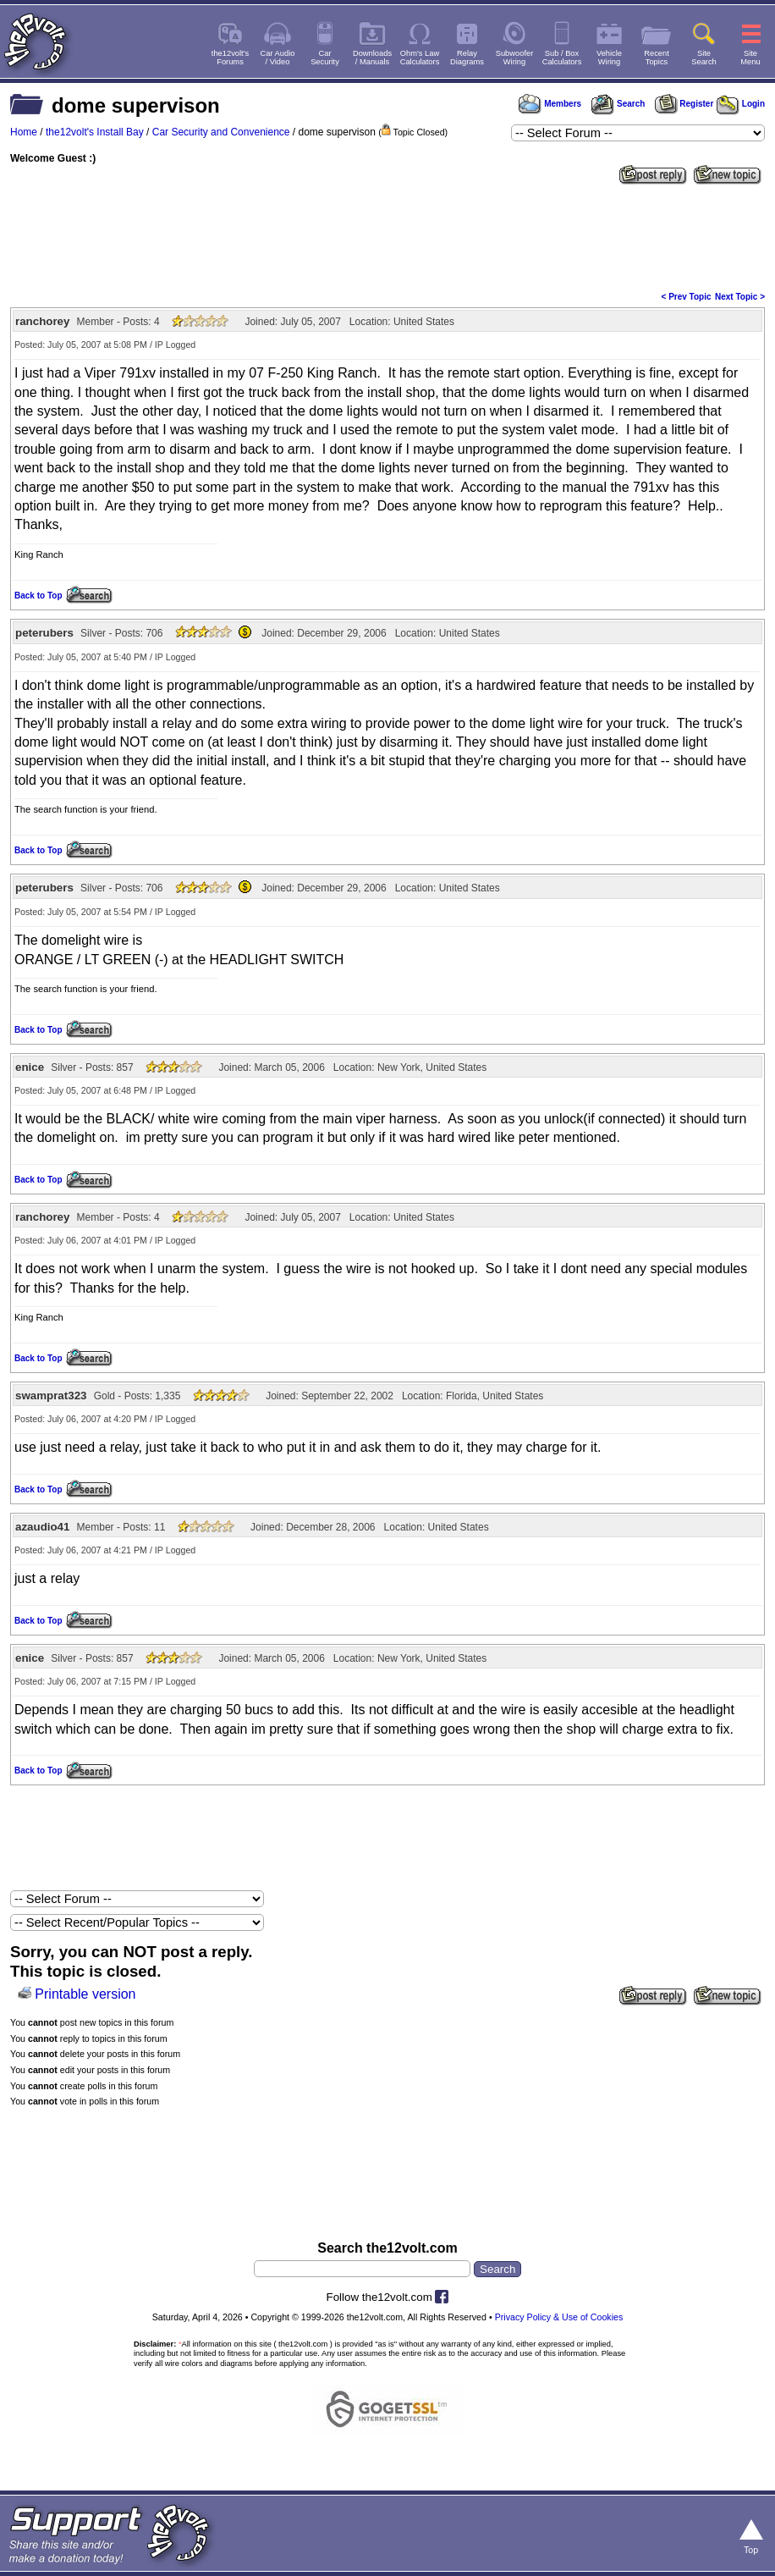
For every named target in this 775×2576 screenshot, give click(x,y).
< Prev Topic (687, 296)
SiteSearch (704, 57)
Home (23, 132)
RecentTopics (656, 57)
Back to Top (38, 595)
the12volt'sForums (230, 57)
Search (618, 103)
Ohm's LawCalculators (420, 57)
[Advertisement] (387, 236)
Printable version (85, 1994)
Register (684, 103)
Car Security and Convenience (221, 132)
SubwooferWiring (515, 57)
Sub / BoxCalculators (562, 57)
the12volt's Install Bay (95, 132)
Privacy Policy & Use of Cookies (559, 2317)
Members (550, 103)
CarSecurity (325, 57)
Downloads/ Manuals (372, 57)
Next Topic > (740, 296)
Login (741, 103)
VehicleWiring (609, 57)
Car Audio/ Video (278, 57)
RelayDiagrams (467, 57)
